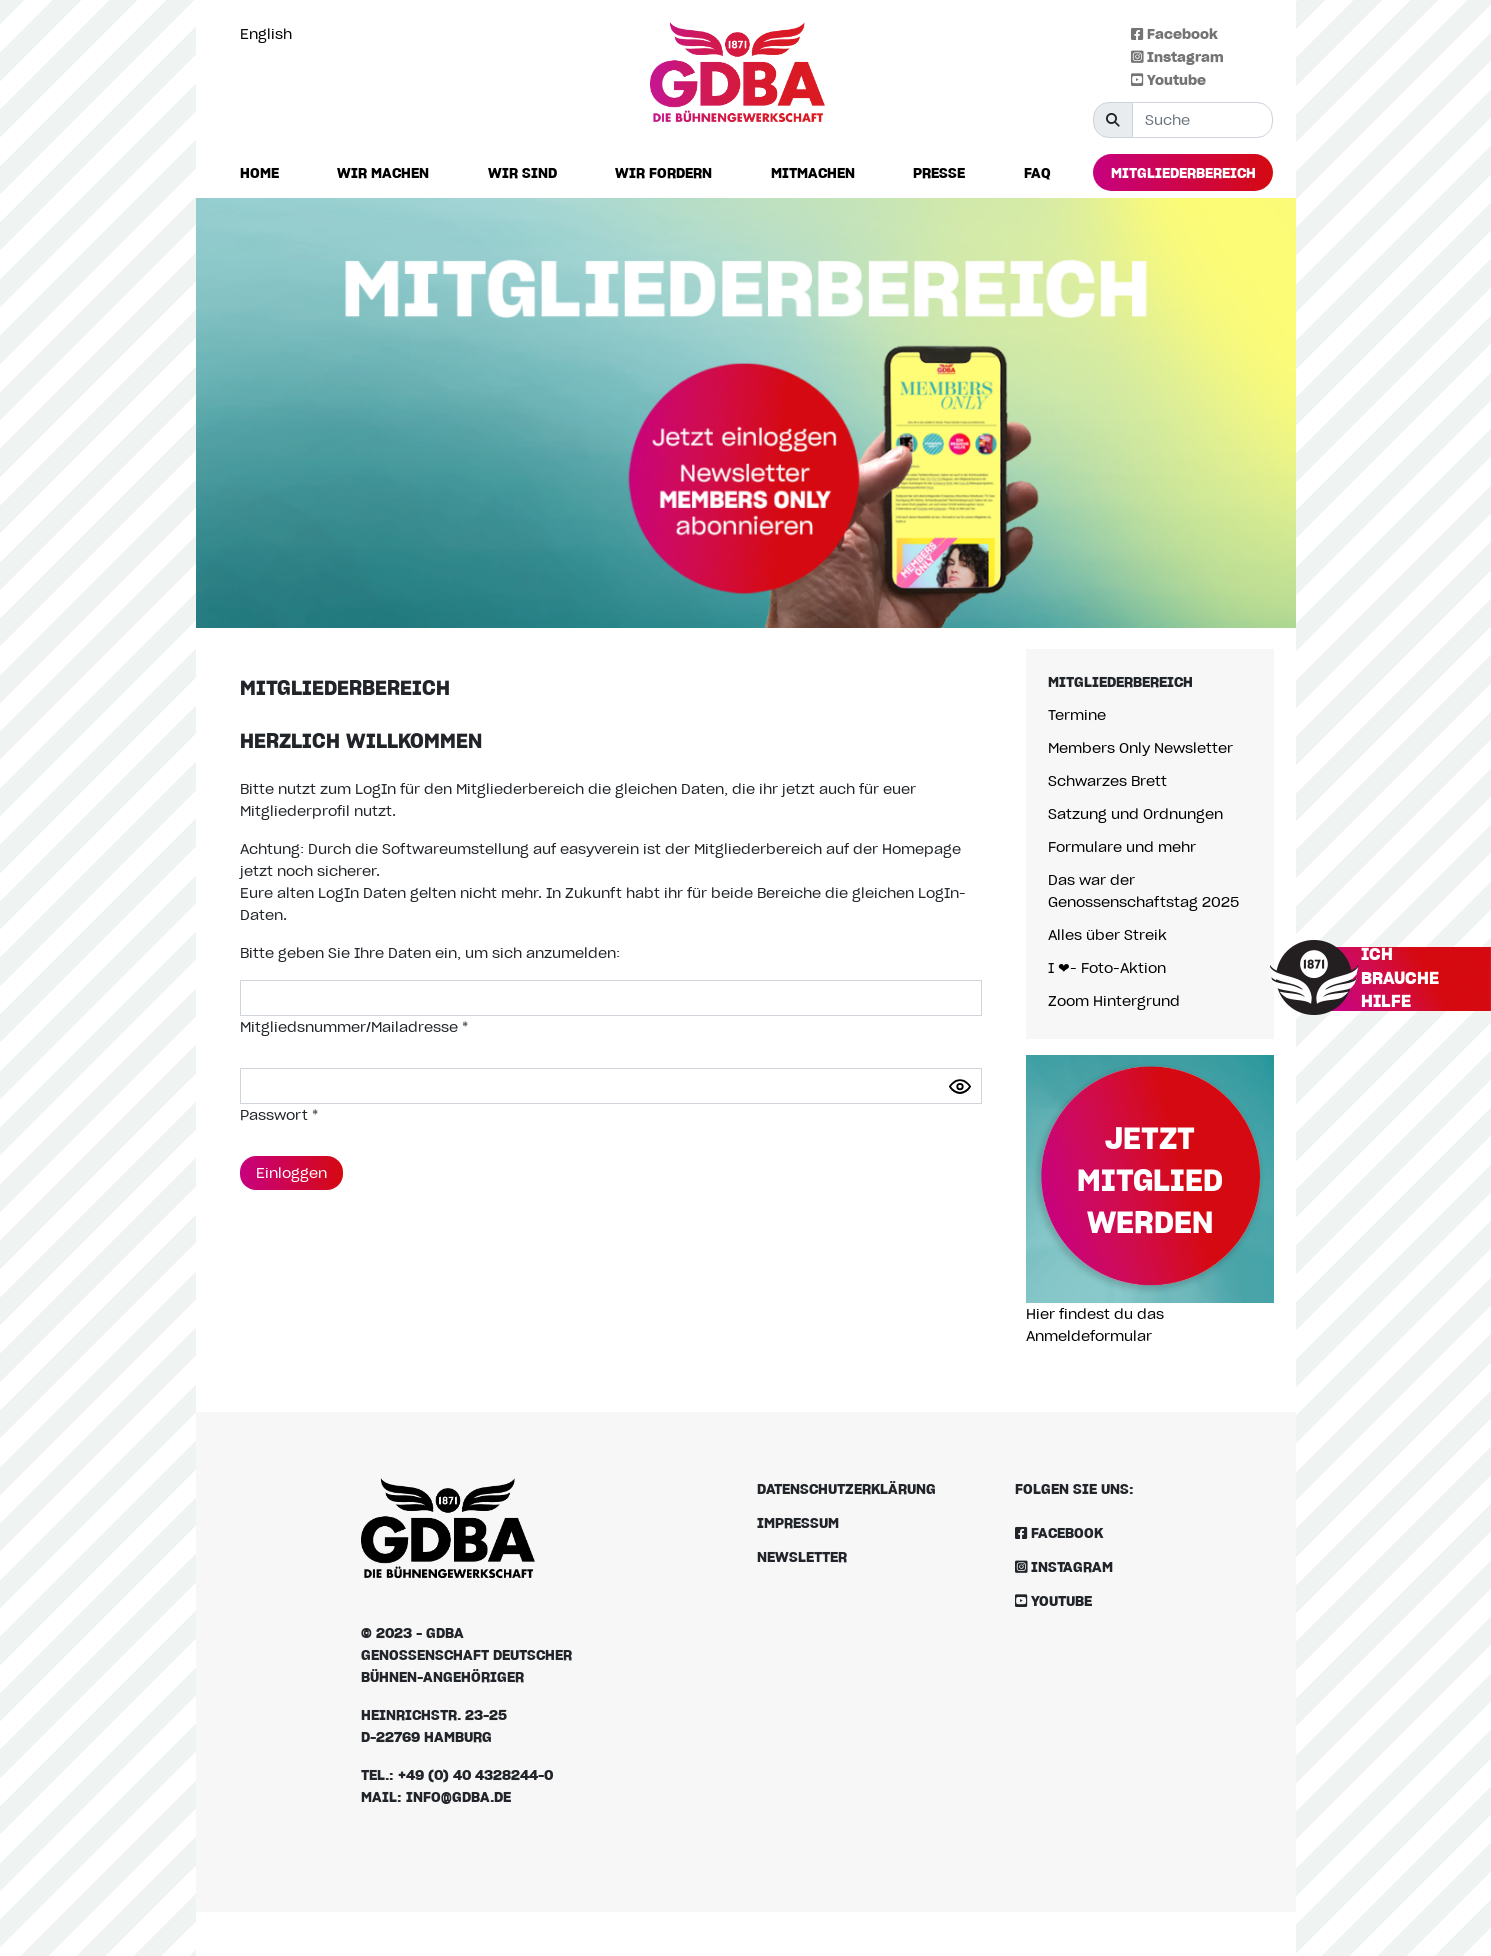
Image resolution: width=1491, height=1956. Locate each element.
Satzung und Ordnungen (1135, 813)
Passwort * (279, 1114)
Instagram (1177, 56)
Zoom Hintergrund (1114, 1000)
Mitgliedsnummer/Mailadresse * (354, 1026)
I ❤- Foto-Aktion (1107, 967)
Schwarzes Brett (1107, 780)
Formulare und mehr (1122, 846)
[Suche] (1202, 120)
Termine (1077, 714)
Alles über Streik (1107, 934)
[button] (383, 173)
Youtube (1168, 79)
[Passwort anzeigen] (960, 1086)
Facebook (1174, 33)
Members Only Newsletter (1140, 747)
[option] (271, 34)
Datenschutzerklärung (846, 1488)
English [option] (266, 33)
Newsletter (802, 1556)
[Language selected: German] (271, 33)
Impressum (798, 1522)
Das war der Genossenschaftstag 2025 (1143, 890)
